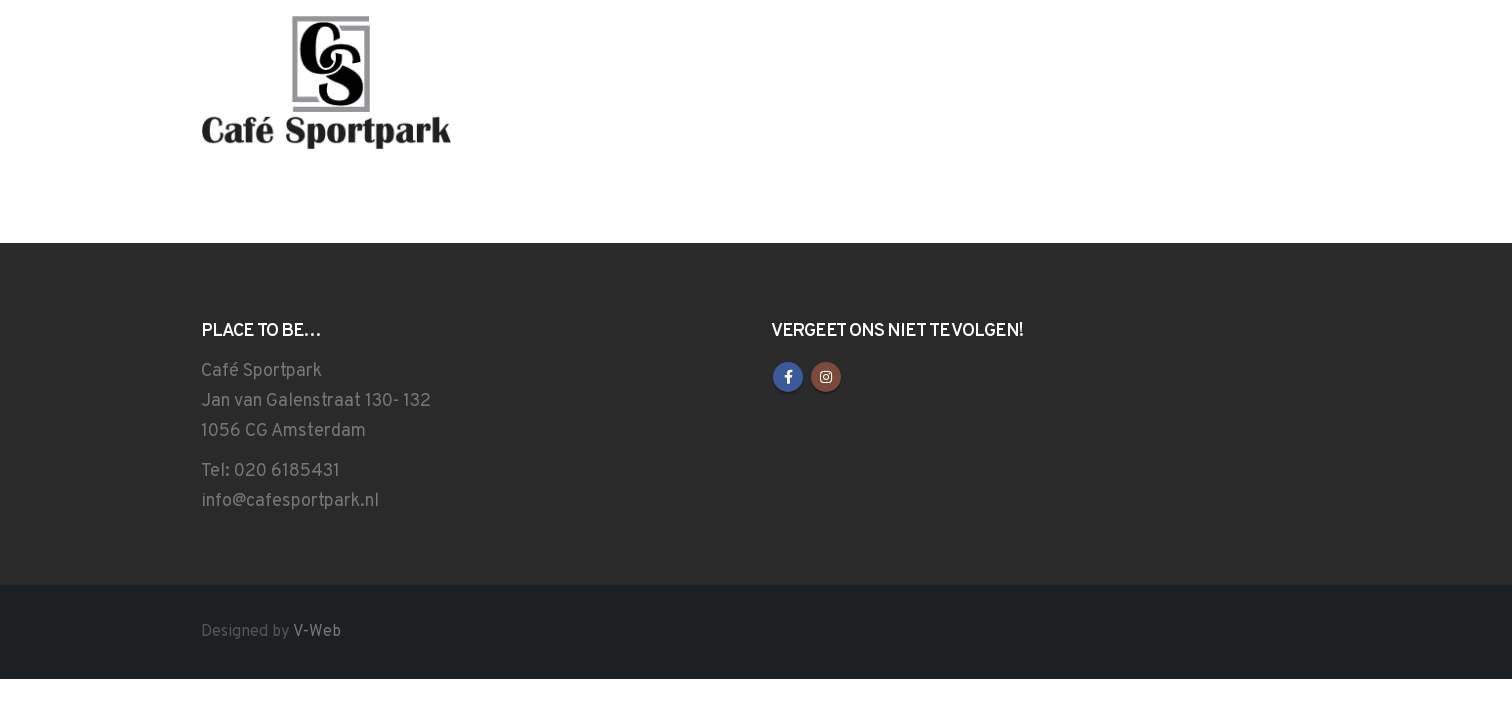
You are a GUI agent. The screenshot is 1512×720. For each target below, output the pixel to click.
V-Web (317, 632)
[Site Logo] (326, 84)
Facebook (788, 377)
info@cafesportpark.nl (290, 501)
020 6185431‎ (287, 471)
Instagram (826, 377)
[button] (1298, 80)
